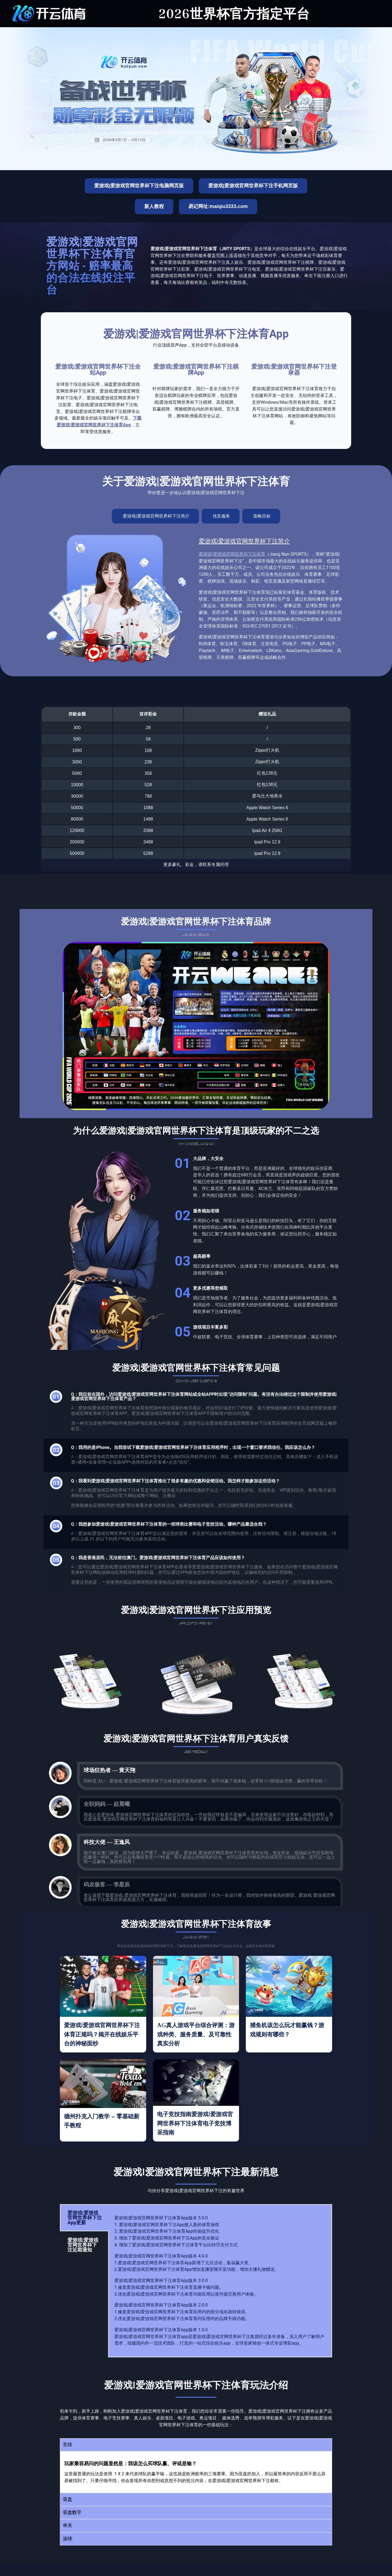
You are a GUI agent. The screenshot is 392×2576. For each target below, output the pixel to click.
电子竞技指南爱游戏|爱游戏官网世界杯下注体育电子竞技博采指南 (195, 2123)
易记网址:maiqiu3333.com (218, 206)
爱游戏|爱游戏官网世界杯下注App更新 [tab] (85, 2217)
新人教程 (154, 206)
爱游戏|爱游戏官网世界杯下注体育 (232, 554)
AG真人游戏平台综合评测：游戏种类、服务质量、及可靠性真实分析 (196, 2034)
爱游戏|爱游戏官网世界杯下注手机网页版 (253, 185)
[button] (196, 2444)
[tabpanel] (220, 2281)
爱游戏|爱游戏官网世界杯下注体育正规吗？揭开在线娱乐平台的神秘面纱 (102, 2034)
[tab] (155, 516)
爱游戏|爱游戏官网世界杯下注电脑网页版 (139, 185)
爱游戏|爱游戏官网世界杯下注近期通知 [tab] (83, 2245)
